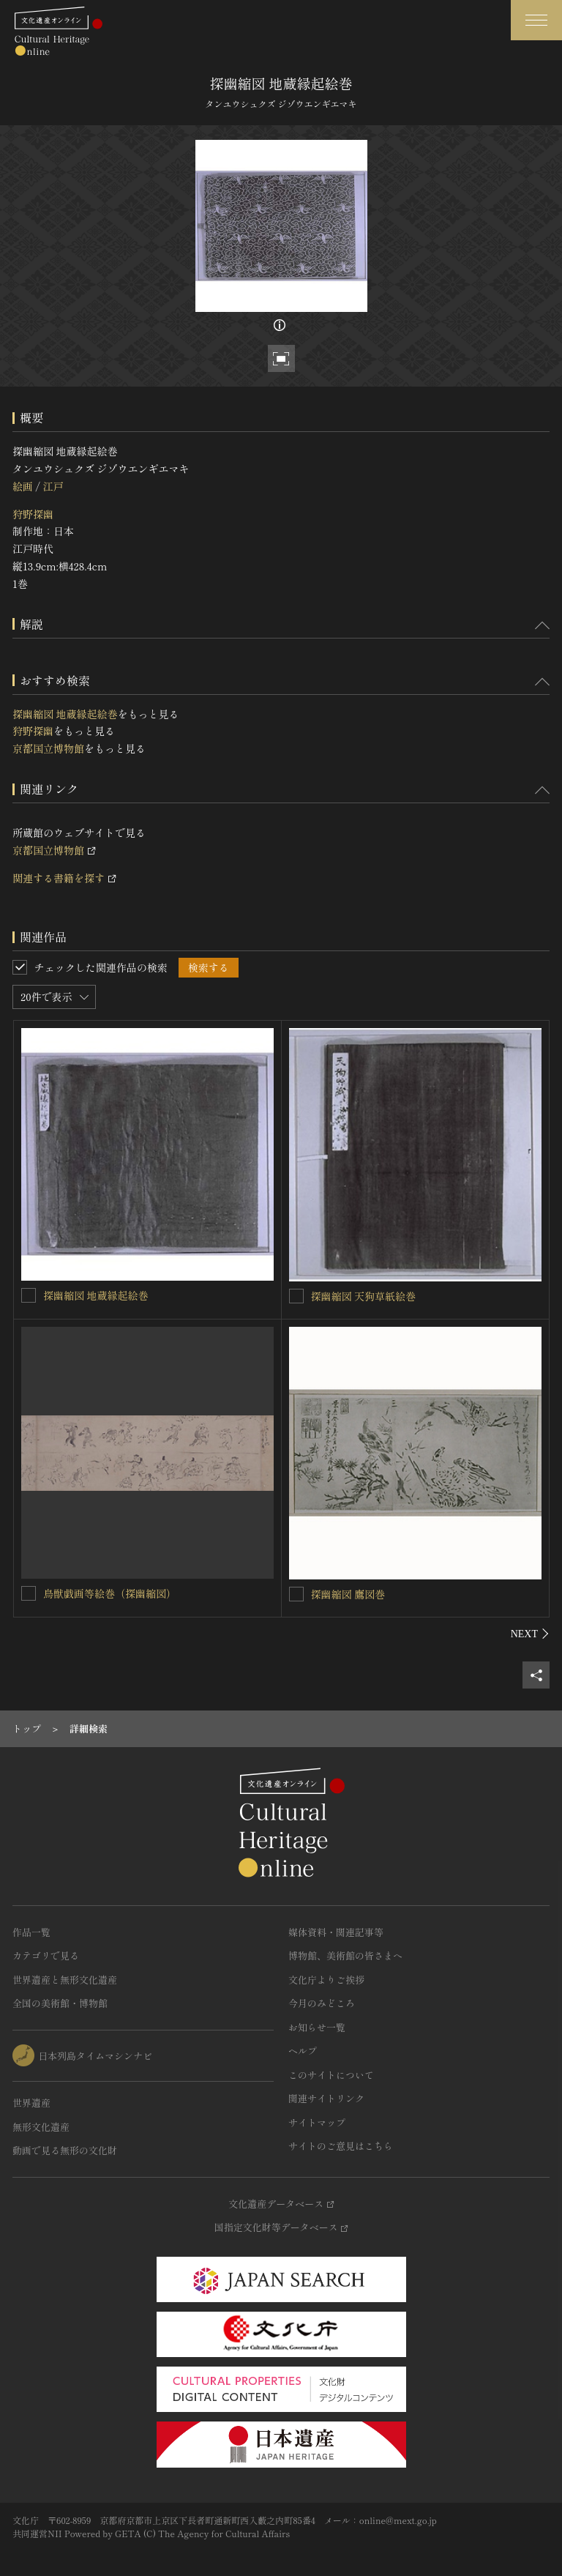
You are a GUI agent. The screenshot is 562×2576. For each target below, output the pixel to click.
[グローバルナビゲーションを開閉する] (536, 20)
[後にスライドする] (530, 1633)
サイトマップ (316, 2122)
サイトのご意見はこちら (340, 2146)
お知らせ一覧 (316, 2027)
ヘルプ (302, 2051)
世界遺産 (31, 2103)
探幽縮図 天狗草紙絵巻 (363, 1296)
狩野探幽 (32, 514)
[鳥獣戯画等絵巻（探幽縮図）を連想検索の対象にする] (28, 1593)
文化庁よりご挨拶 (326, 1980)
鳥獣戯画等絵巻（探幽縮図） (109, 1593)
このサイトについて (331, 2075)
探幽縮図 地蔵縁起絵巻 (65, 714)
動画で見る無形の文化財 (64, 2150)
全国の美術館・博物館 (60, 2003)
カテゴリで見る (45, 1955)
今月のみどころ (321, 2003)
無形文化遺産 (41, 2127)
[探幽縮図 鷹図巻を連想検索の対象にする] (296, 1594)
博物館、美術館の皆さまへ (345, 1955)
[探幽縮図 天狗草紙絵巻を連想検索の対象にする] (296, 1296)
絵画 (22, 486)
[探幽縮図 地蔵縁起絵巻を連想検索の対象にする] (28, 1295)
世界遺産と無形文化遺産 (64, 1980)
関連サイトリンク (326, 2098)
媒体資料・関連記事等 (335, 1932)
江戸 (52, 486)
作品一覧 (31, 1932)
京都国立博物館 (48, 748)
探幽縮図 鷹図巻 (348, 1594)
